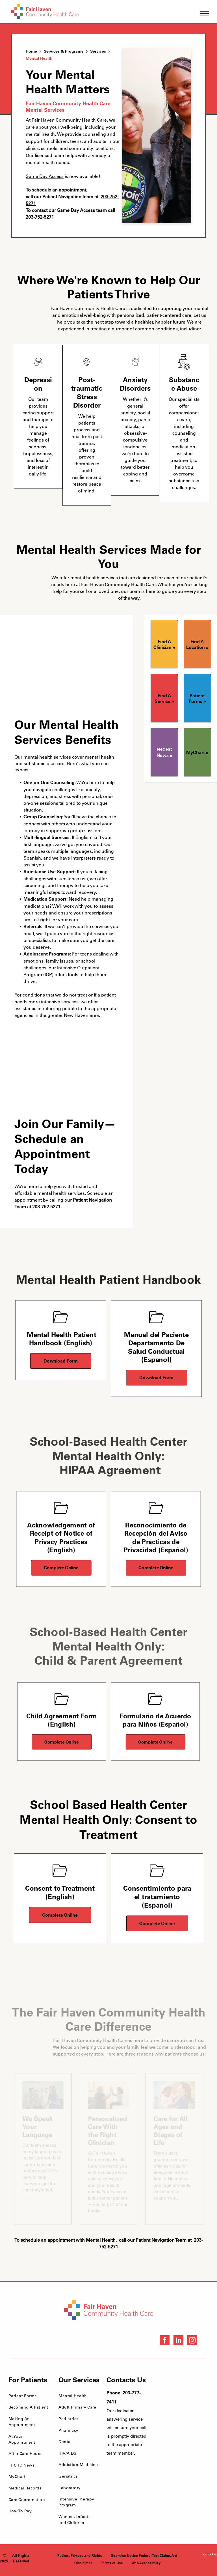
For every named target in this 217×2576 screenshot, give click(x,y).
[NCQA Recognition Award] (174, 2425)
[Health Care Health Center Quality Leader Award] (174, 2391)
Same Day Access (45, 176)
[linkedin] (178, 2341)
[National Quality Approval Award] (195, 2391)
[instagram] (192, 2341)
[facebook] (165, 2341)
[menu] (204, 13)
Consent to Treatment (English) (60, 1892)
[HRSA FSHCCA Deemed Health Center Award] (195, 2425)
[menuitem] (29, 2396)
